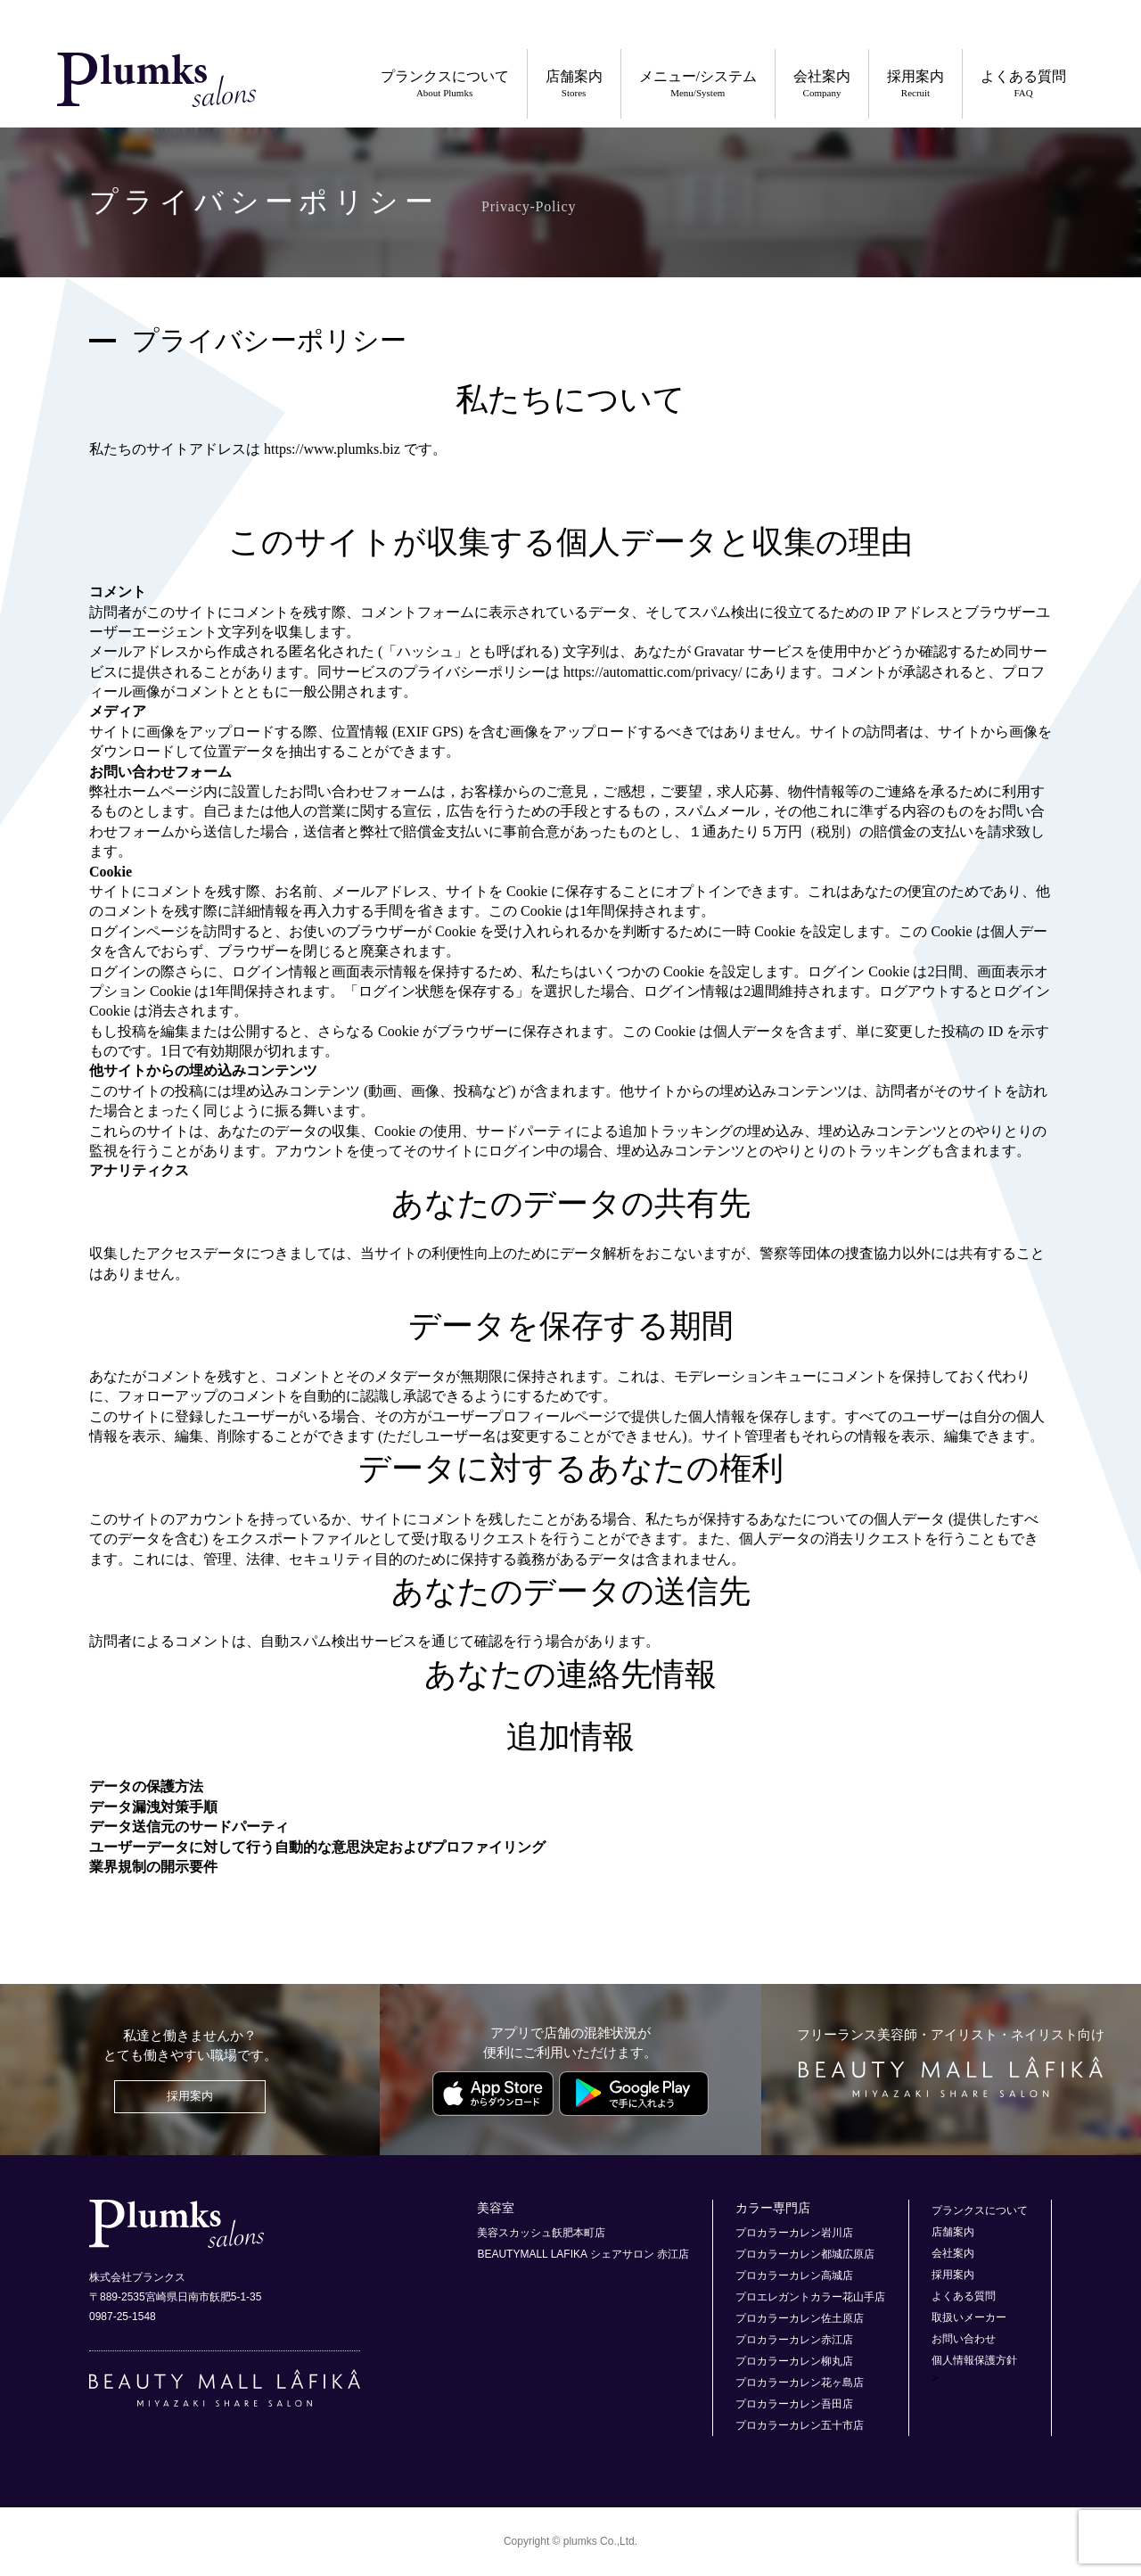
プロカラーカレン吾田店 (794, 2404)
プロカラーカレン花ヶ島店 (799, 2382)
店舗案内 (574, 85)
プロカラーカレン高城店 (794, 2275)
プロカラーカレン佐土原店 (799, 2318)
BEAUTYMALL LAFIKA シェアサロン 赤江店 (583, 2254)
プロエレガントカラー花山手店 (810, 2297)
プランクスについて (445, 85)
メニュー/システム (698, 85)
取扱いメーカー (969, 2317)
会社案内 (821, 85)
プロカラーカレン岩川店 (794, 2232)
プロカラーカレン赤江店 (794, 2339)
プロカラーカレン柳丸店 (794, 2361)
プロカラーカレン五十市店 (799, 2425)
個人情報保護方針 (974, 2360)
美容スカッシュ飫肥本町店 (541, 2232)
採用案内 (915, 85)
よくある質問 (1023, 85)
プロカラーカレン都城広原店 (804, 2254)
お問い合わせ (964, 2339)
